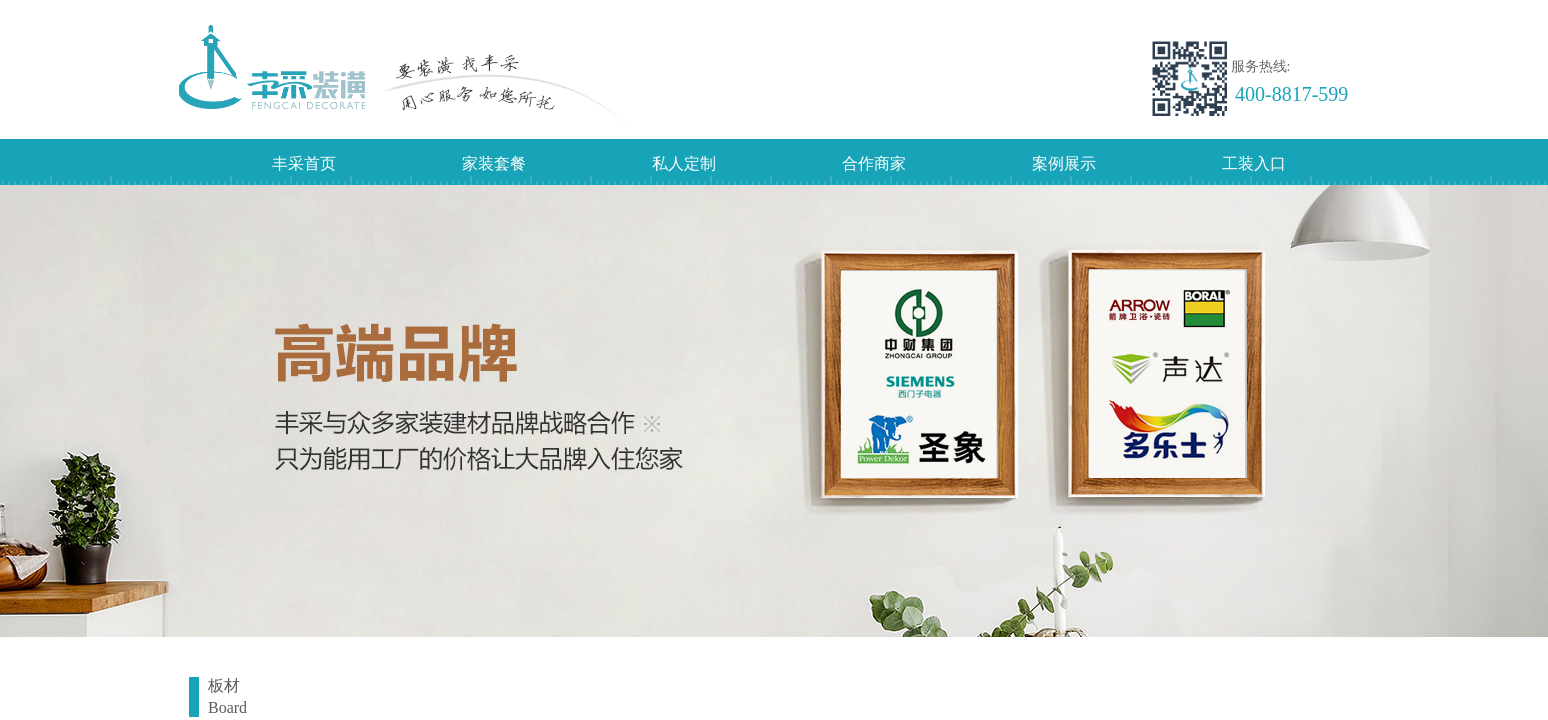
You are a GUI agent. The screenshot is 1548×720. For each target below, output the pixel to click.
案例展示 (1064, 163)
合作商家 (874, 163)
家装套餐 (494, 163)
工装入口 (1254, 163)
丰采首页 (304, 163)
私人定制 (684, 163)
